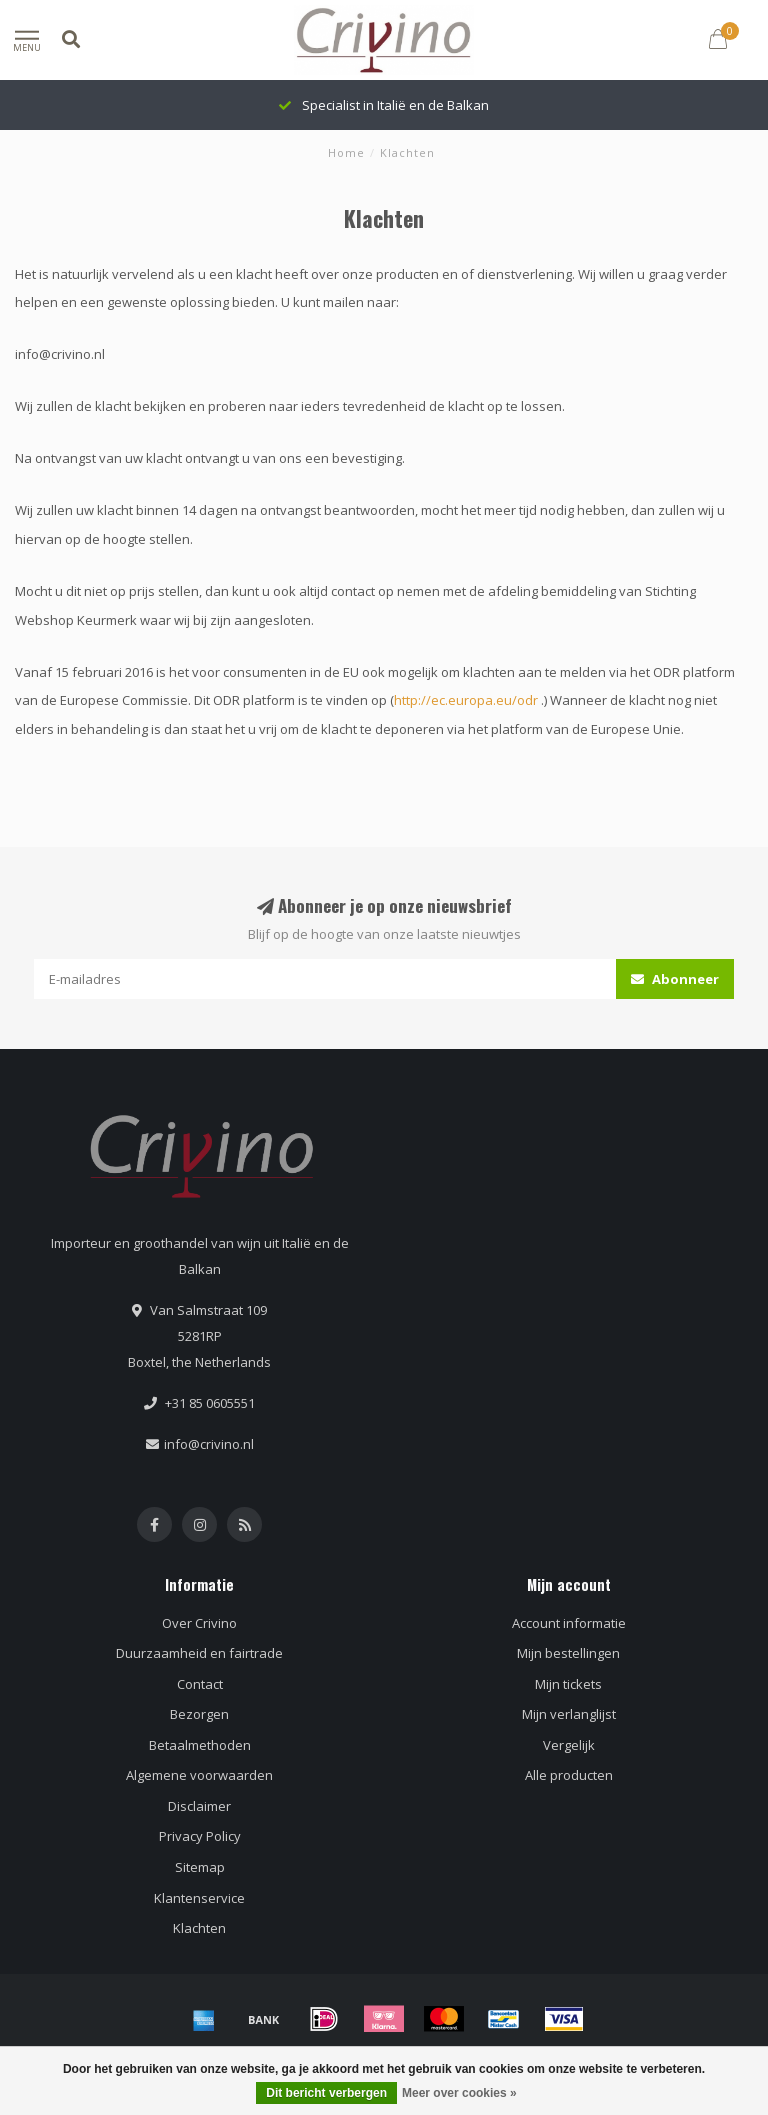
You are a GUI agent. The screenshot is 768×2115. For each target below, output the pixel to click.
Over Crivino (199, 1623)
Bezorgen (199, 1714)
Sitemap (200, 1867)
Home (346, 152)
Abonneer (675, 979)
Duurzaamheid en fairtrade (199, 1653)
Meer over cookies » (459, 2093)
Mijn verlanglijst (569, 1714)
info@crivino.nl (209, 1444)
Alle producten (569, 1775)
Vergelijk (569, 1745)
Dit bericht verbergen (326, 2093)
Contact (200, 1684)
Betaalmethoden (200, 1745)
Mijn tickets (568, 1684)
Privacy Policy (200, 1836)
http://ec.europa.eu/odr (466, 700)
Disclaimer (199, 1806)
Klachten (199, 1928)
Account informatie (569, 1623)
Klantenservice (199, 1898)
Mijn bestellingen (568, 1653)
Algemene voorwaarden (199, 1775)
